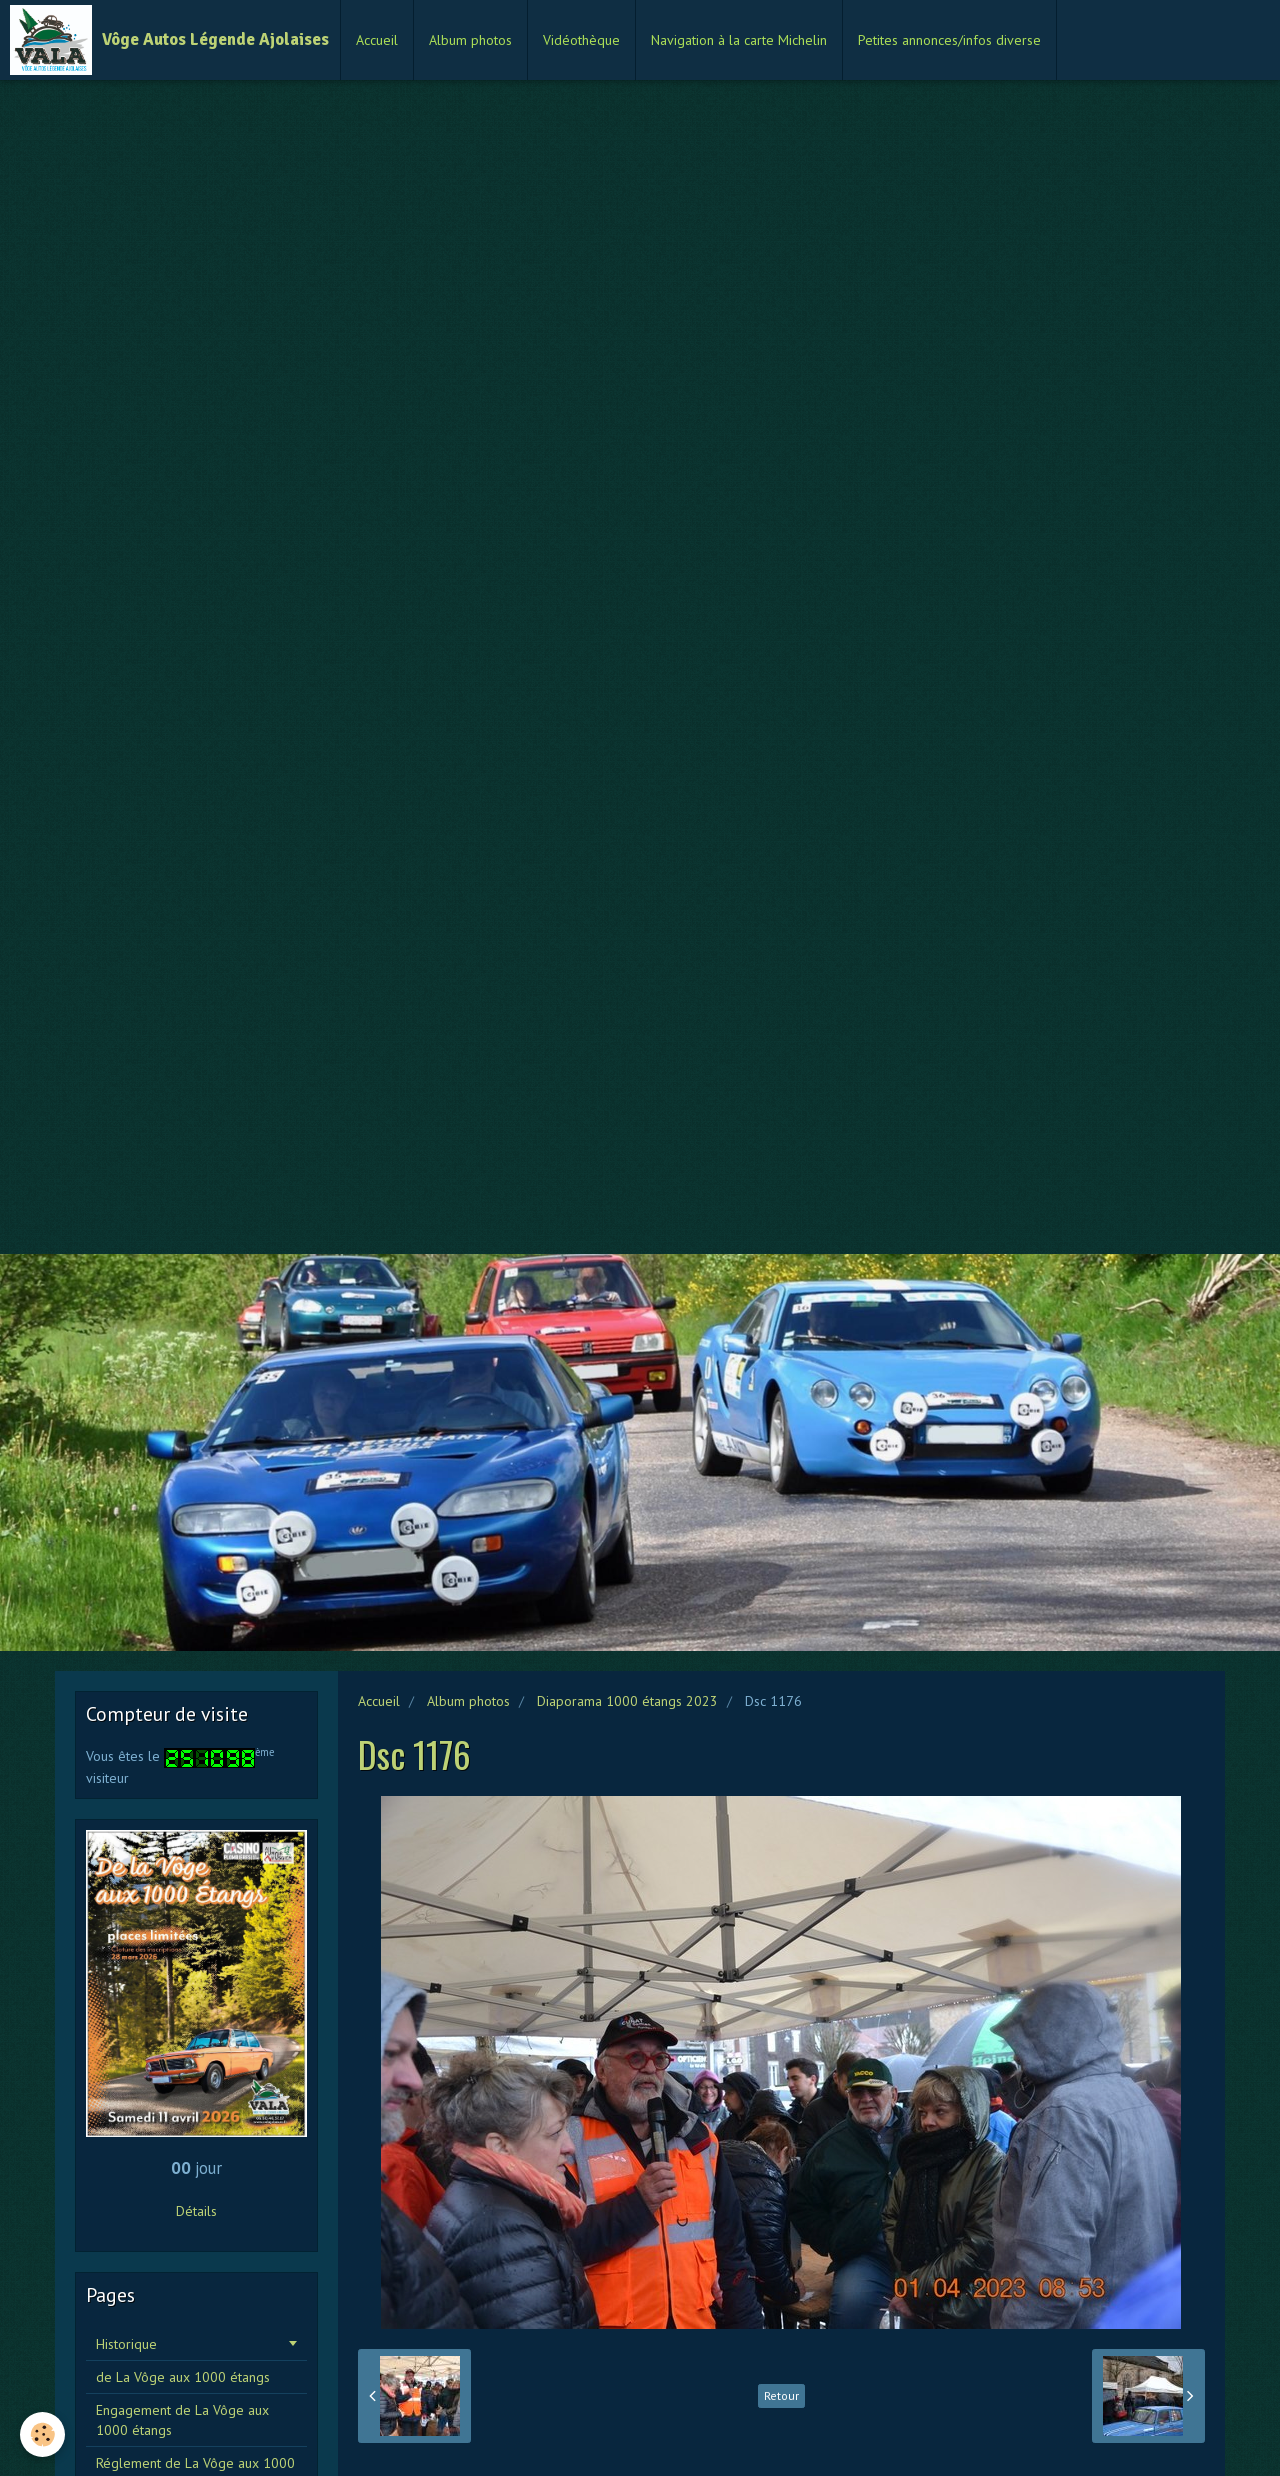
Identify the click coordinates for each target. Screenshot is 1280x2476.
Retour (781, 2395)
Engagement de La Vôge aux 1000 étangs (182, 2420)
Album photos (470, 40)
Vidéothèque (581, 40)
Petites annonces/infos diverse (949, 40)
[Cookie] (42, 2434)
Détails (196, 2211)
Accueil (377, 40)
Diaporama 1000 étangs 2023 (627, 1701)
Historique (126, 2344)
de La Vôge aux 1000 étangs (183, 2377)
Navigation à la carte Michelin (739, 40)
